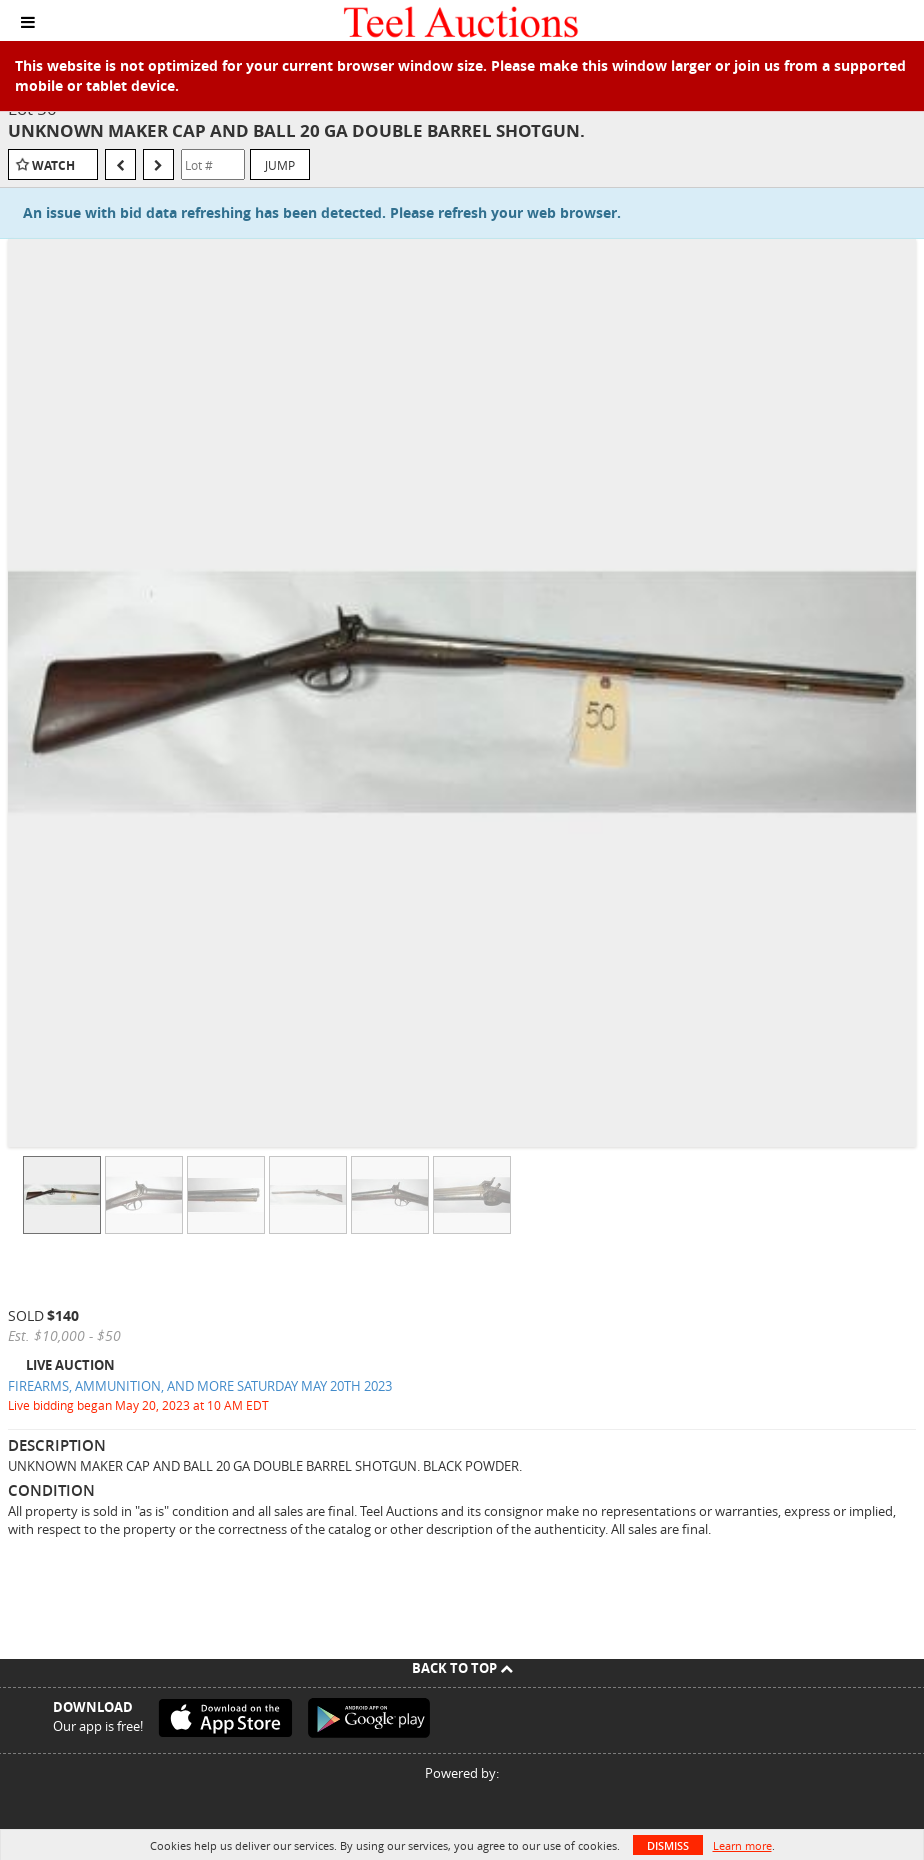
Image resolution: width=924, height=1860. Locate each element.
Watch (53, 165)
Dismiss (668, 1845)
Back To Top (462, 1668)
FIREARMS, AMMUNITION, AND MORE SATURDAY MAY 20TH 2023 (200, 1386)
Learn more (742, 1845)
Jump (280, 165)
